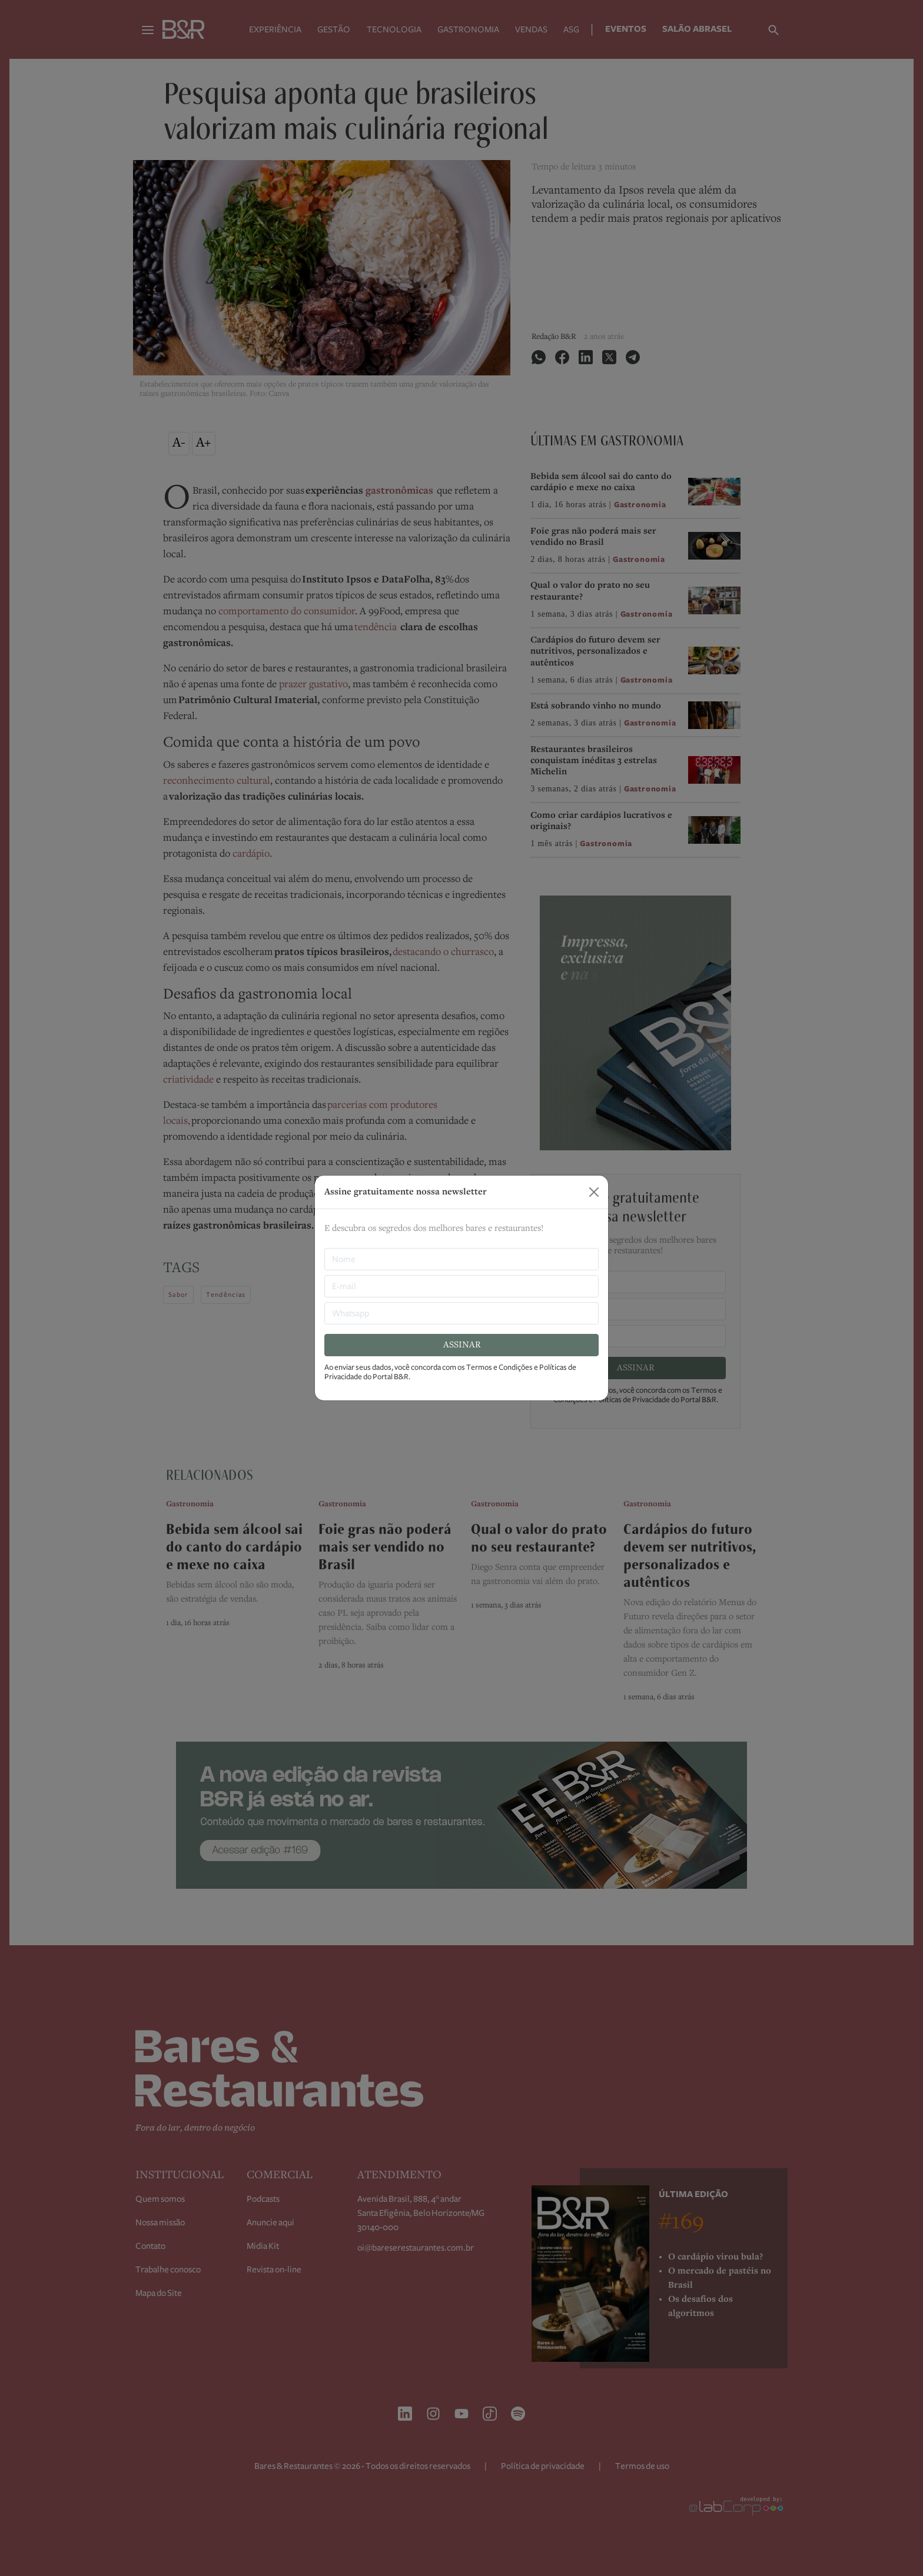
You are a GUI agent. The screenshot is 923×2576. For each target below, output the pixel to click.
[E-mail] (461, 1286)
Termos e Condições (499, 1367)
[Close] (594, 1192)
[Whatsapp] (461, 1313)
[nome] (461, 1259)
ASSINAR (461, 1345)
